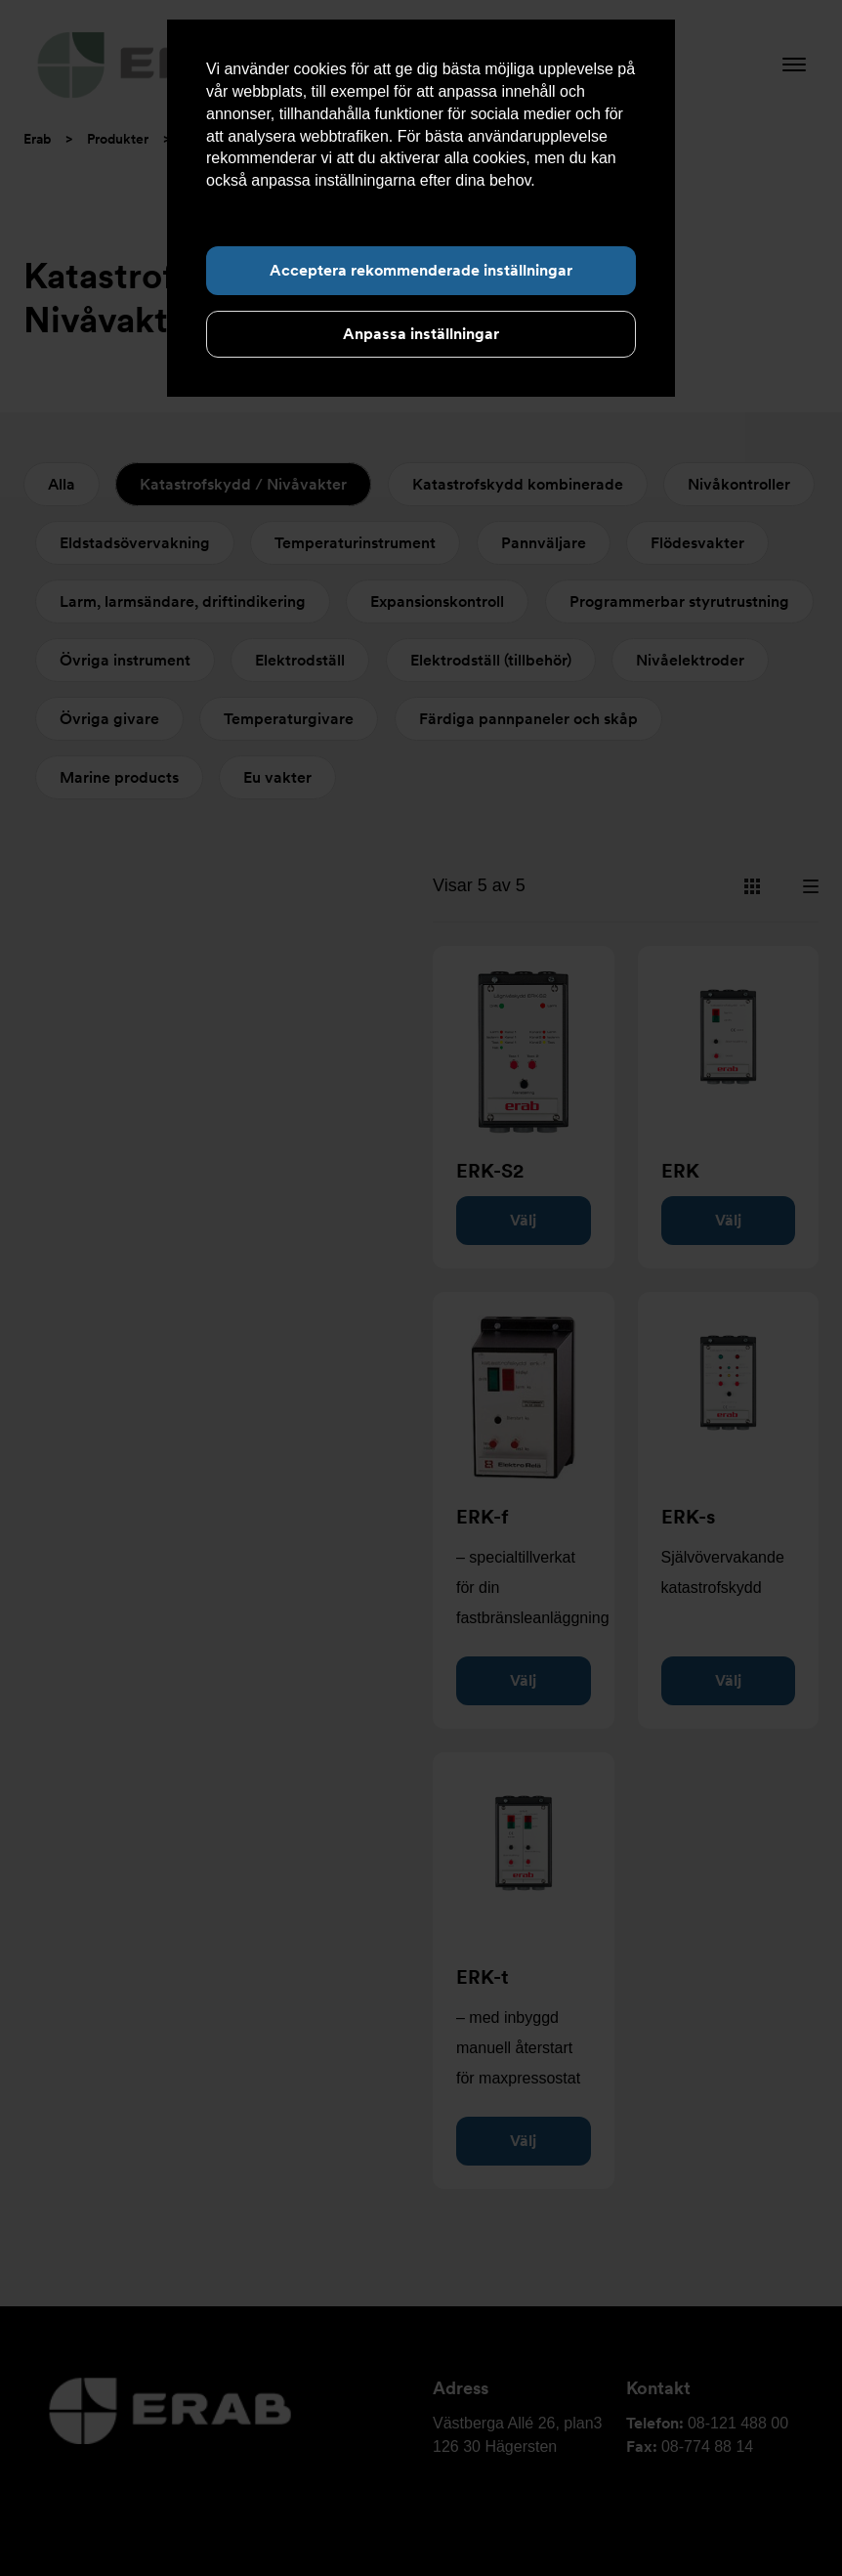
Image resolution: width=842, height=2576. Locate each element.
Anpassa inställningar (421, 333)
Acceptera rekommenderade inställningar (421, 270)
